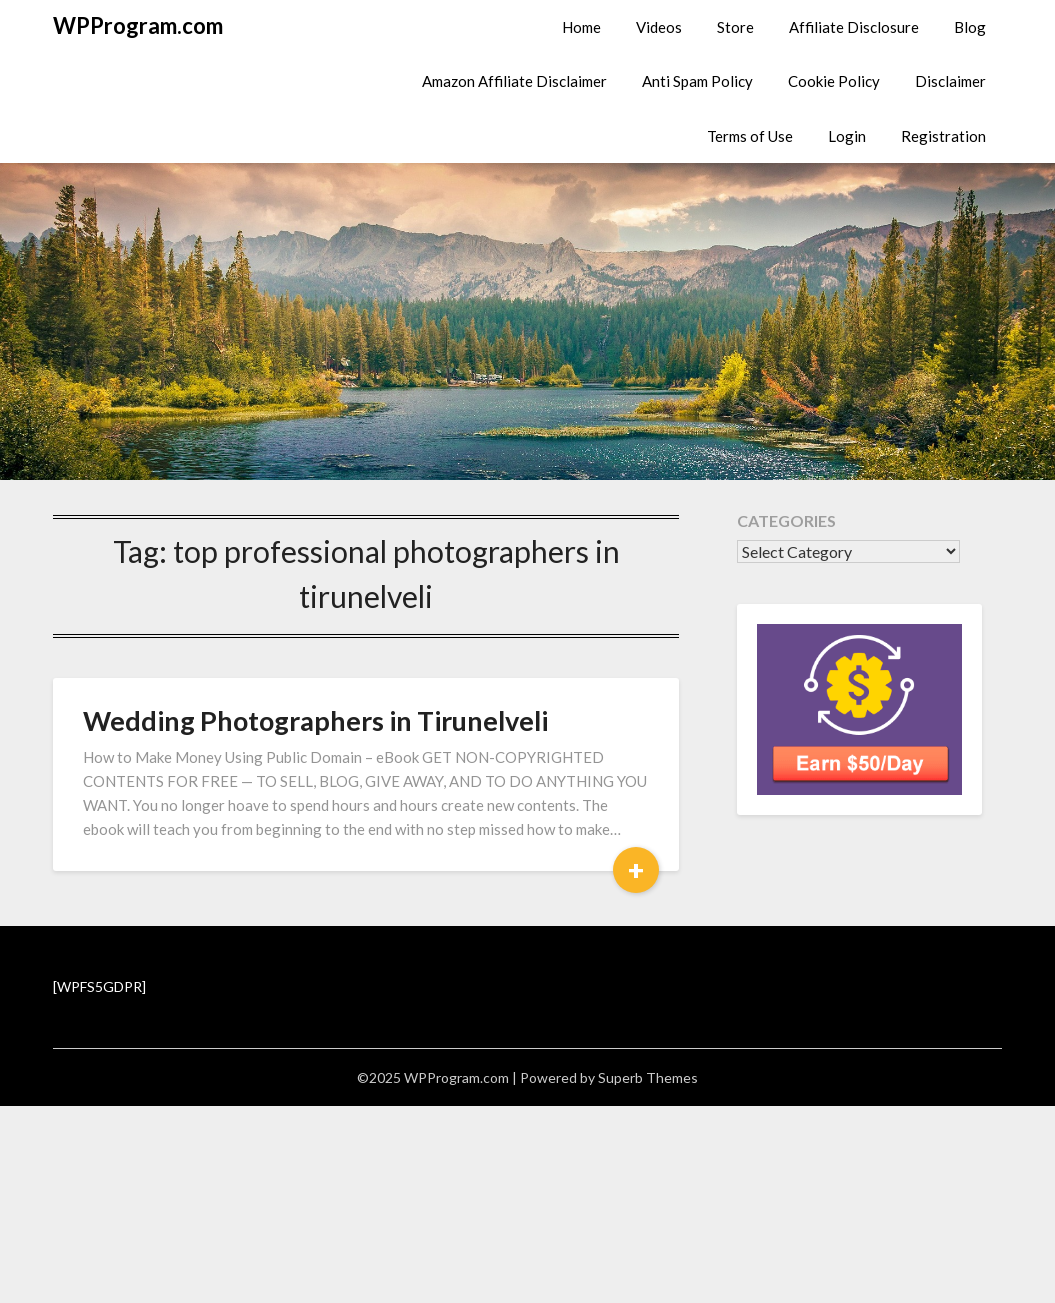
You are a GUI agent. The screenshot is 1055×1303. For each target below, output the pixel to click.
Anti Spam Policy (697, 81)
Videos (659, 27)
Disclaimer (950, 81)
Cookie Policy (834, 81)
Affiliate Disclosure (854, 27)
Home (581, 27)
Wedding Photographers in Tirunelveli (315, 720)
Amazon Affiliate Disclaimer (514, 81)
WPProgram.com (138, 25)
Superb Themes (648, 1077)
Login (847, 136)
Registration (943, 136)
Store (735, 27)
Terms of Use (750, 136)
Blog (970, 27)
